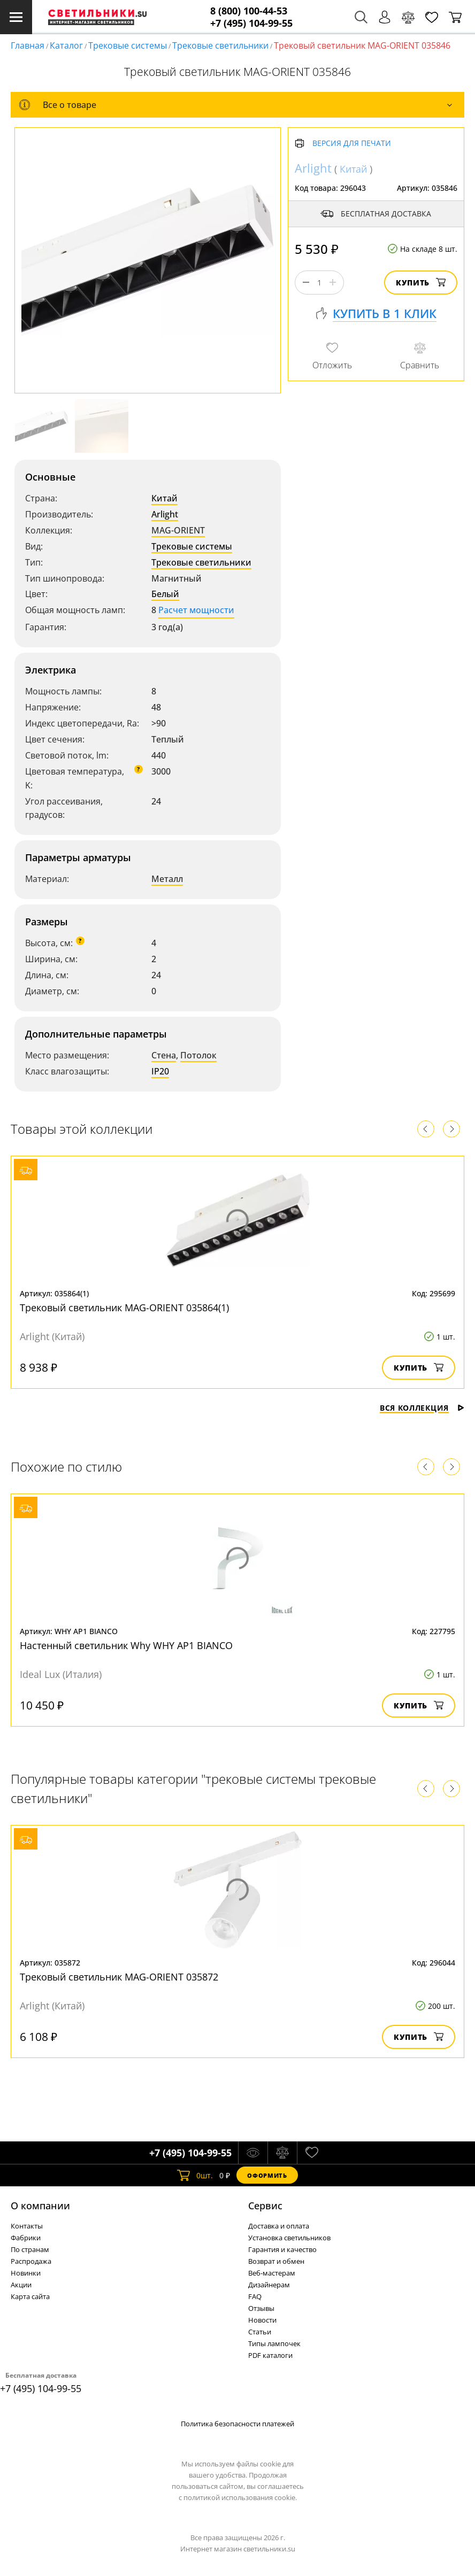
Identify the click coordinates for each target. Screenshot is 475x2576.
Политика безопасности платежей (237, 2423)
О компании (40, 2205)
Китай (164, 498)
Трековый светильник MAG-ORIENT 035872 (119, 1976)
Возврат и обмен (276, 2261)
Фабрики (26, 2237)
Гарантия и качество (282, 2249)
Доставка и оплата (278, 2226)
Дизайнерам (269, 2284)
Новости (262, 2320)
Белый (165, 594)
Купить (421, 282)
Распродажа (31, 2261)
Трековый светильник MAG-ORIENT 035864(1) (124, 1307)
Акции (21, 2284)
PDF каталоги (270, 2355)
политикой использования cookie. (240, 2497)
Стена (163, 1055)
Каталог (66, 45)
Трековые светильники (220, 45)
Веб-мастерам (271, 2273)
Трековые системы (127, 45)
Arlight (164, 514)
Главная (27, 45)
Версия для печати (351, 143)
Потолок (198, 1055)
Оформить (267, 2175)
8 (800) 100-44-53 (248, 11)
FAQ (255, 2296)
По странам (30, 2249)
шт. (195, 2175)
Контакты (27, 2226)
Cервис (265, 2205)
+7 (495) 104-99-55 (251, 23)
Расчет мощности (196, 610)
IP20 (160, 1071)
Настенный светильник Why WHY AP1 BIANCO (126, 1645)
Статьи (259, 2332)
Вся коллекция (422, 1408)
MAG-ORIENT (178, 530)
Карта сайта (30, 2296)
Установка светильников (289, 2237)
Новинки (26, 2273)
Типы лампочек (274, 2343)
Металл (167, 879)
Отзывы (261, 2308)
